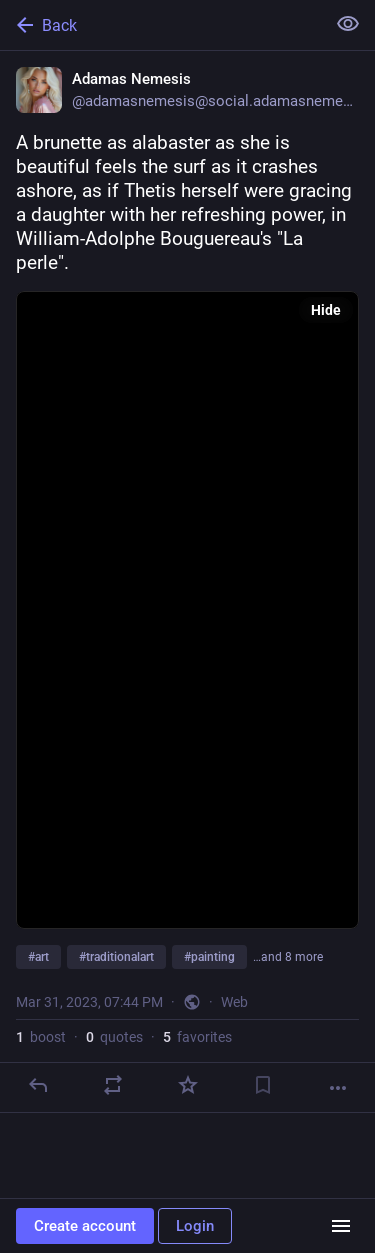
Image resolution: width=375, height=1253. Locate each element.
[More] (338, 1088)
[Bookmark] (263, 1085)
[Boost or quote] (113, 1085)
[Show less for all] (348, 24)
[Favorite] (188, 1085)
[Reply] (38, 1085)
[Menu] (341, 1226)
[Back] (160, 25)
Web (234, 1002)
